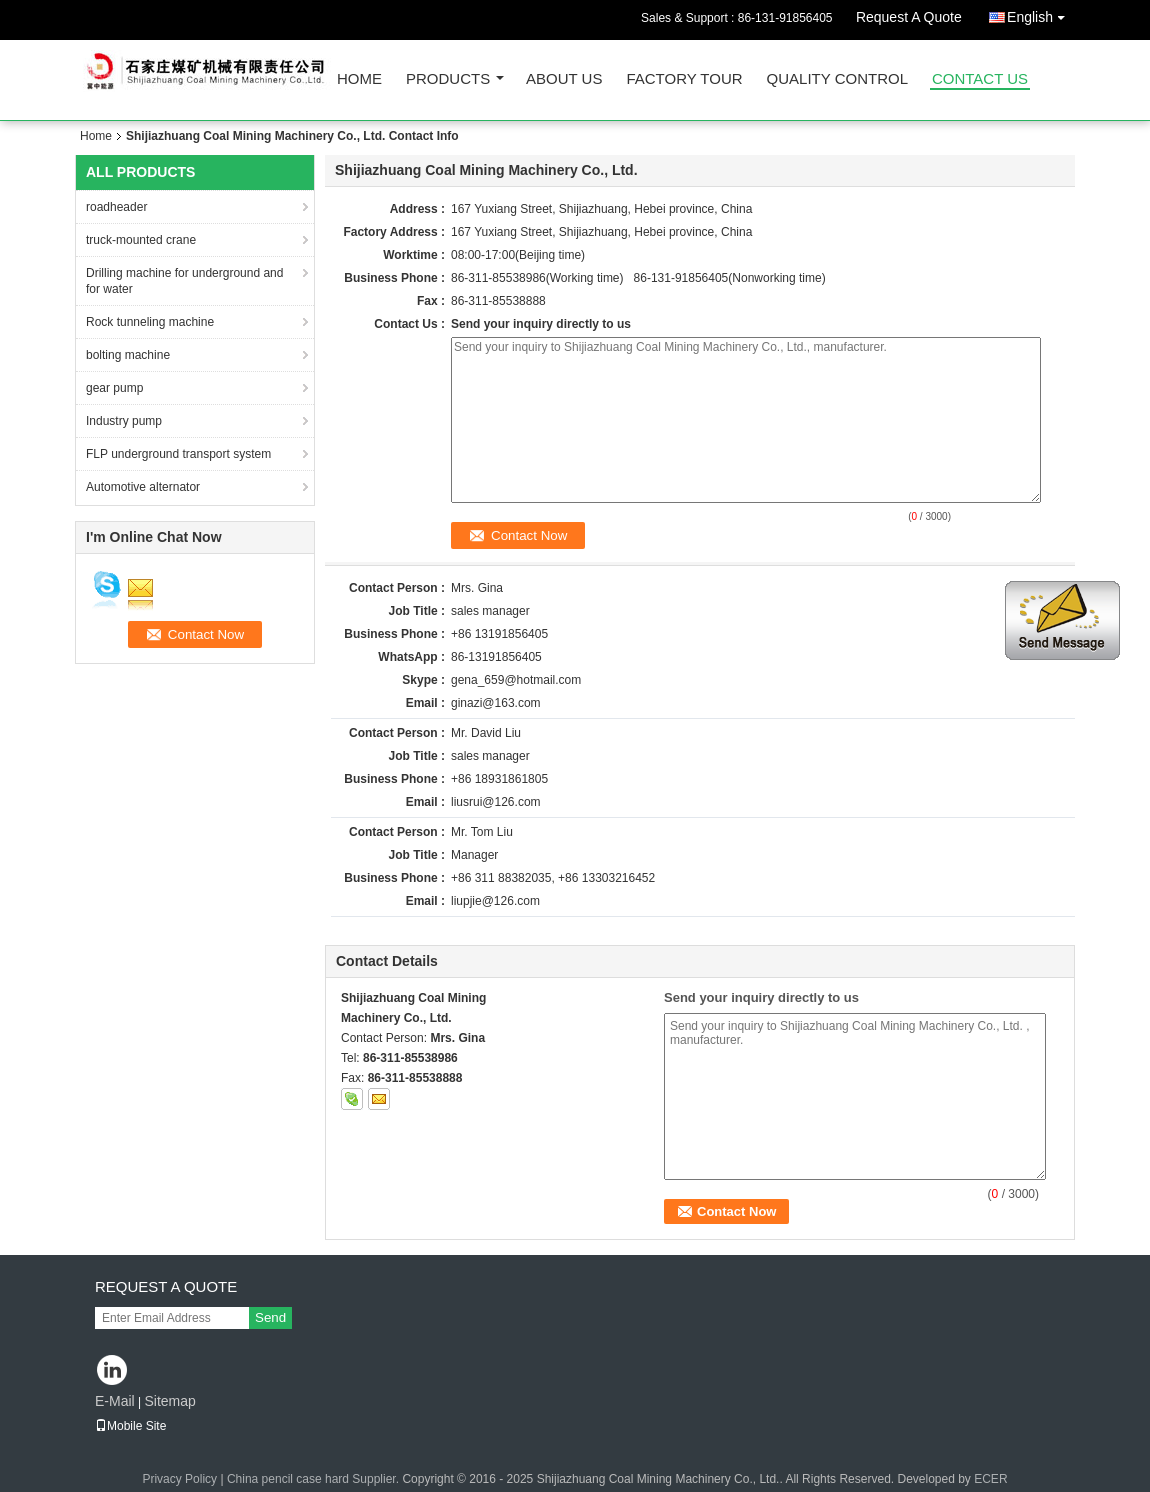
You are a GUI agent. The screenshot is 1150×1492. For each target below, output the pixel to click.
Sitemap (169, 1401)
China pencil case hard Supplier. (314, 1479)
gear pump (114, 388)
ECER (990, 1479)
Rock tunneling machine (150, 322)
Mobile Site (130, 1426)
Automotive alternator (143, 487)
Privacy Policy (179, 1479)
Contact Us (980, 79)
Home (359, 79)
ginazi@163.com (496, 703)
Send (270, 1317)
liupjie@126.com (495, 901)
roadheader (116, 207)
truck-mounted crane (141, 240)
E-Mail (115, 1401)
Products (448, 79)
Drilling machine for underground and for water (184, 281)
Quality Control (837, 79)
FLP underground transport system (178, 454)
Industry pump (124, 421)
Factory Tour (684, 79)
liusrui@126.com (496, 802)
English (1041, 13)
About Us (564, 79)
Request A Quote (909, 17)
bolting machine (128, 355)
